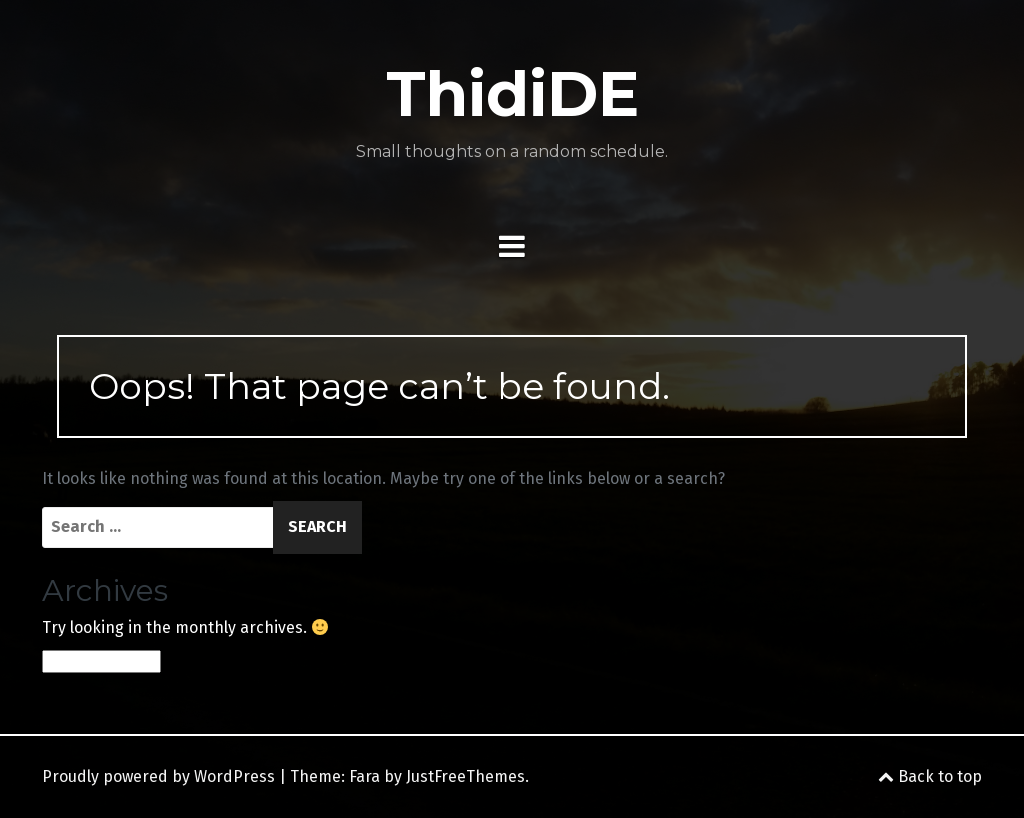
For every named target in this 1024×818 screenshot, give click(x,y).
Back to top (930, 776)
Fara (364, 776)
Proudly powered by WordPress (158, 776)
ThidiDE (512, 94)
